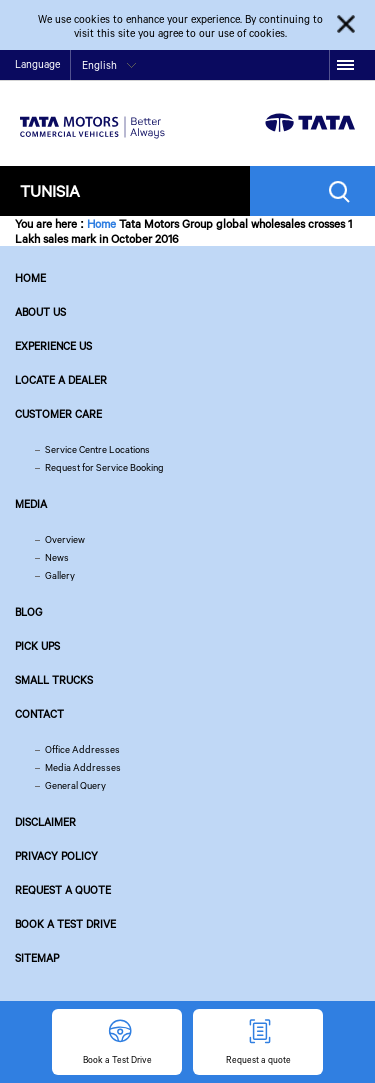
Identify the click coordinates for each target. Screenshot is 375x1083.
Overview (65, 539)
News (57, 557)
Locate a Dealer (61, 380)
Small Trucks (54, 680)
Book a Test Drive (65, 924)
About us (40, 312)
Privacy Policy (56, 856)
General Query (75, 785)
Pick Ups (37, 646)
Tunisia (50, 190)
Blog (28, 612)
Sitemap (37, 958)
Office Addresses (82, 749)
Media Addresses (83, 767)
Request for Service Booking (104, 467)
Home (101, 223)
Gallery (60, 575)
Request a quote (63, 890)
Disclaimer (45, 822)
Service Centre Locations (97, 449)
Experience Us (53, 346)
